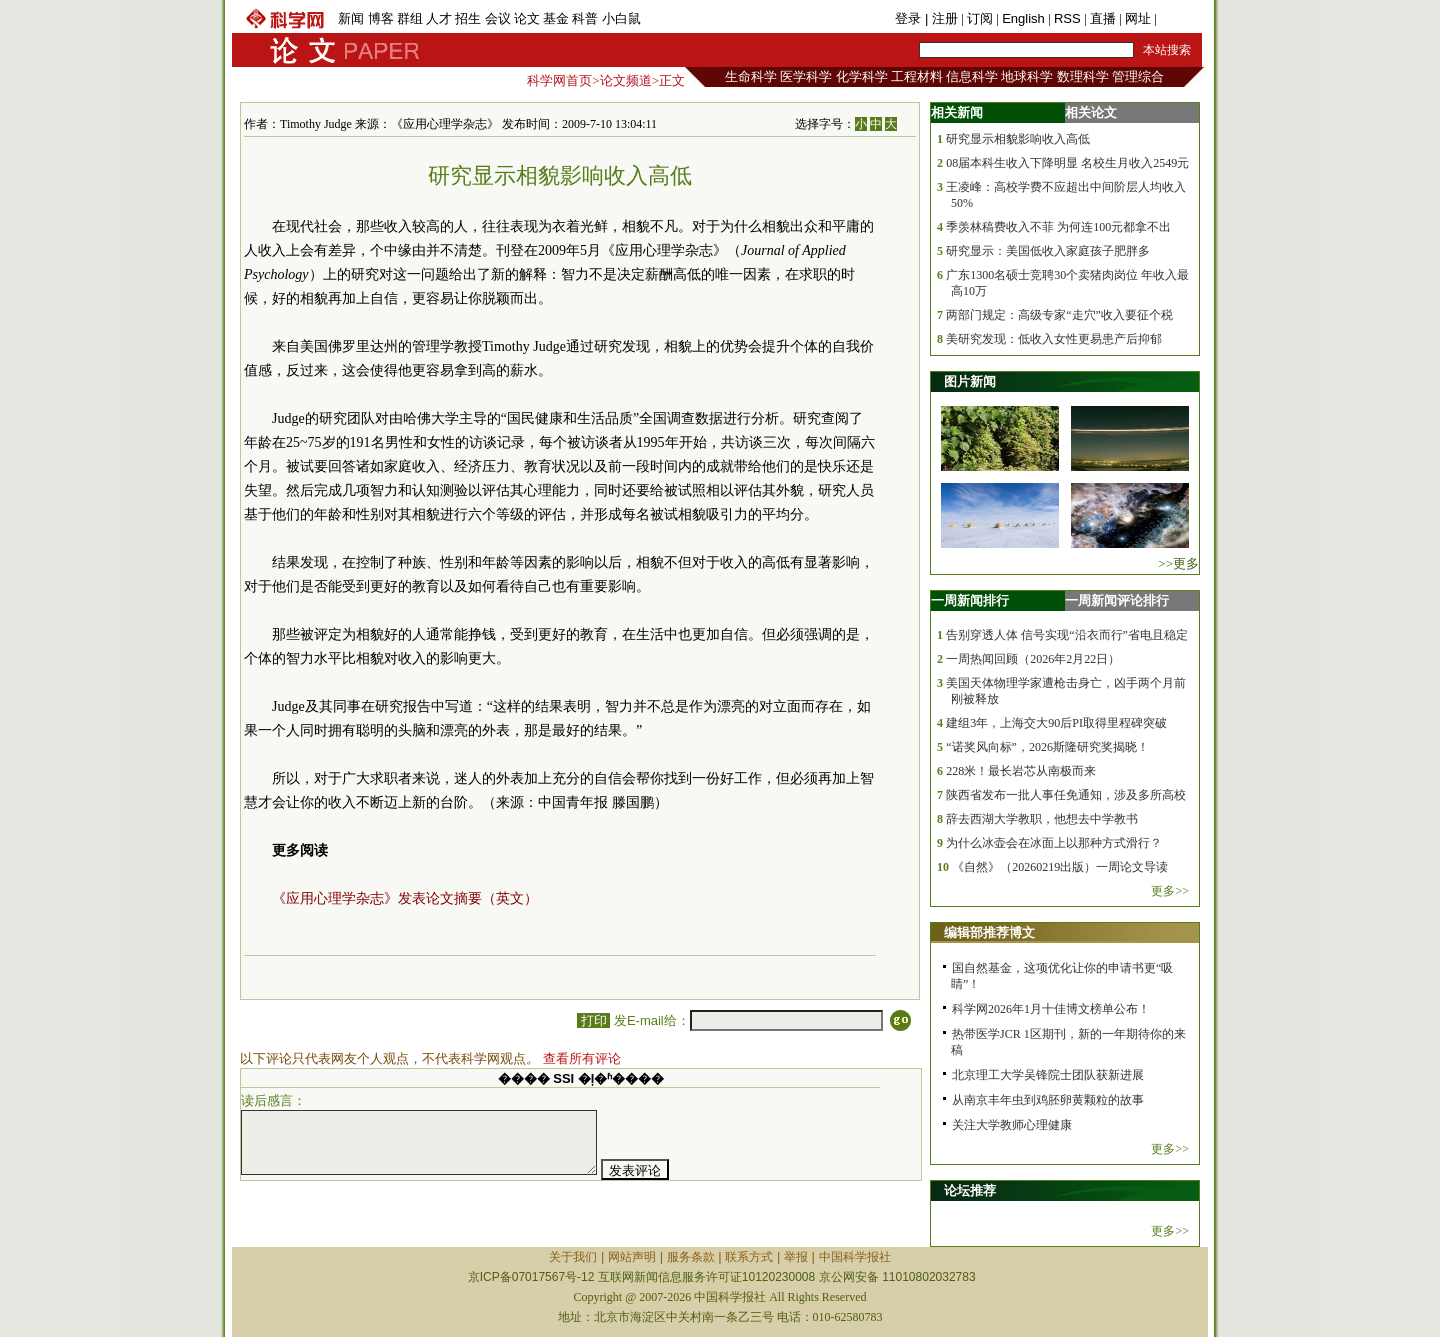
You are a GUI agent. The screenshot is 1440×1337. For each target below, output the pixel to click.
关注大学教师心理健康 (1012, 1125)
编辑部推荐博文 (989, 932)
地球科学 (1027, 76)
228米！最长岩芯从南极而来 (1021, 771)
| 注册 (941, 18)
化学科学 (862, 76)
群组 (410, 18)
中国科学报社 (855, 1257)
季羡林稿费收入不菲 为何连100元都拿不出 (1058, 227)
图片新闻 (970, 381)
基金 (556, 18)
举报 (796, 1257)
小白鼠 (621, 18)
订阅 (980, 18)
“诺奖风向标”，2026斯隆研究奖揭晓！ (1047, 747)
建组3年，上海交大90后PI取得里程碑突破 (1056, 723)
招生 (468, 18)
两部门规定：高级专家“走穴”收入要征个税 (1059, 315)
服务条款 (691, 1257)
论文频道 (626, 80)
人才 (439, 18)
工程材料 (917, 76)
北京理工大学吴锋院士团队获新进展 (1048, 1075)
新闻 (351, 18)
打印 (593, 1020)
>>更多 (1178, 563)
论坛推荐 (970, 1190)
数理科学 (1083, 76)
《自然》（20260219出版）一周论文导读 (1060, 867)
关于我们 (573, 1257)
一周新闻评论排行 (1117, 600)
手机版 (1179, 18)
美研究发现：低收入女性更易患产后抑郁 (1054, 339)
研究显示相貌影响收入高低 (1018, 139)
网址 (1138, 18)
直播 (1103, 18)
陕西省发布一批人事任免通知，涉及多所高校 (1066, 795)
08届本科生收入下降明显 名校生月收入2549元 (1067, 163)
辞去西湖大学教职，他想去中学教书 (1042, 819)
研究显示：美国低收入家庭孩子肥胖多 (1048, 251)
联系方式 (749, 1257)
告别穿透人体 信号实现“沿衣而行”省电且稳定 (1067, 635)
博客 (381, 18)
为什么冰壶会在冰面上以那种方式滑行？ (1054, 843)
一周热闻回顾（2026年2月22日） (1033, 659)
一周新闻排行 (970, 600)
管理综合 (1138, 76)
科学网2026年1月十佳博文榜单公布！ (1051, 1009)
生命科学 (751, 76)
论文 (527, 18)
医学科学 (806, 76)
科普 (585, 18)
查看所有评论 (582, 1058)
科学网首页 (559, 80)
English (1023, 18)
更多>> (1170, 891)
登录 (910, 18)
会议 (498, 18)
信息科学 (972, 76)
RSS (1067, 18)
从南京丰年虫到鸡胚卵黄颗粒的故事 (1048, 1100)
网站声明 (632, 1257)
